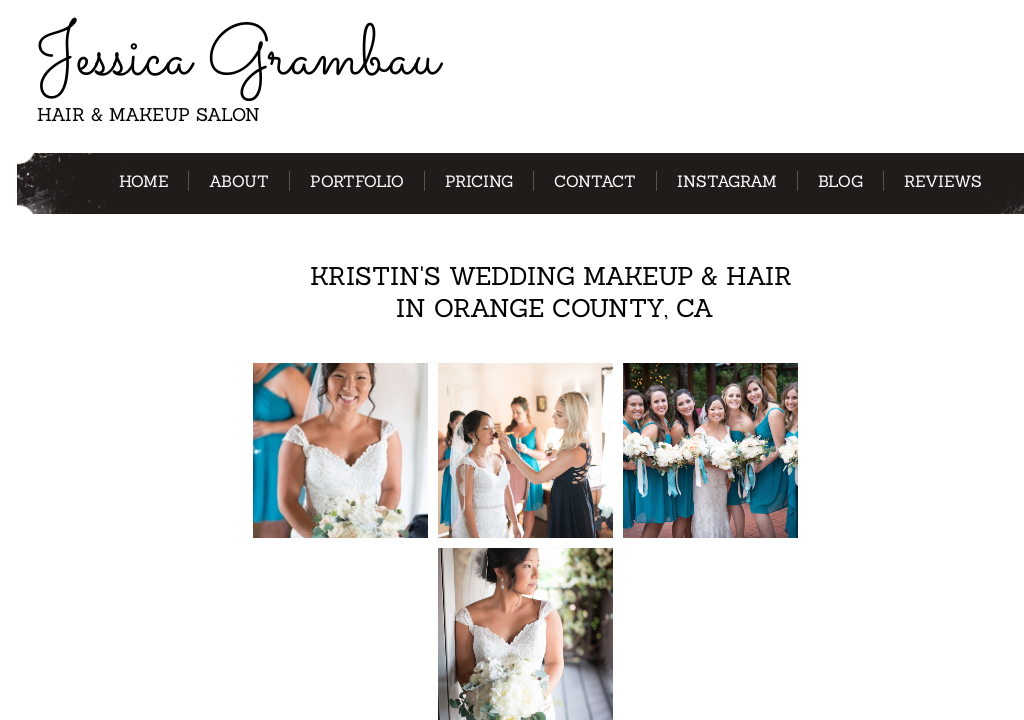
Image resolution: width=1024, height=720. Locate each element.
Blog (840, 181)
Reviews (943, 181)
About (239, 181)
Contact (595, 181)
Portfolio (357, 181)
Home (143, 181)
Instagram (727, 181)
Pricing (479, 181)
